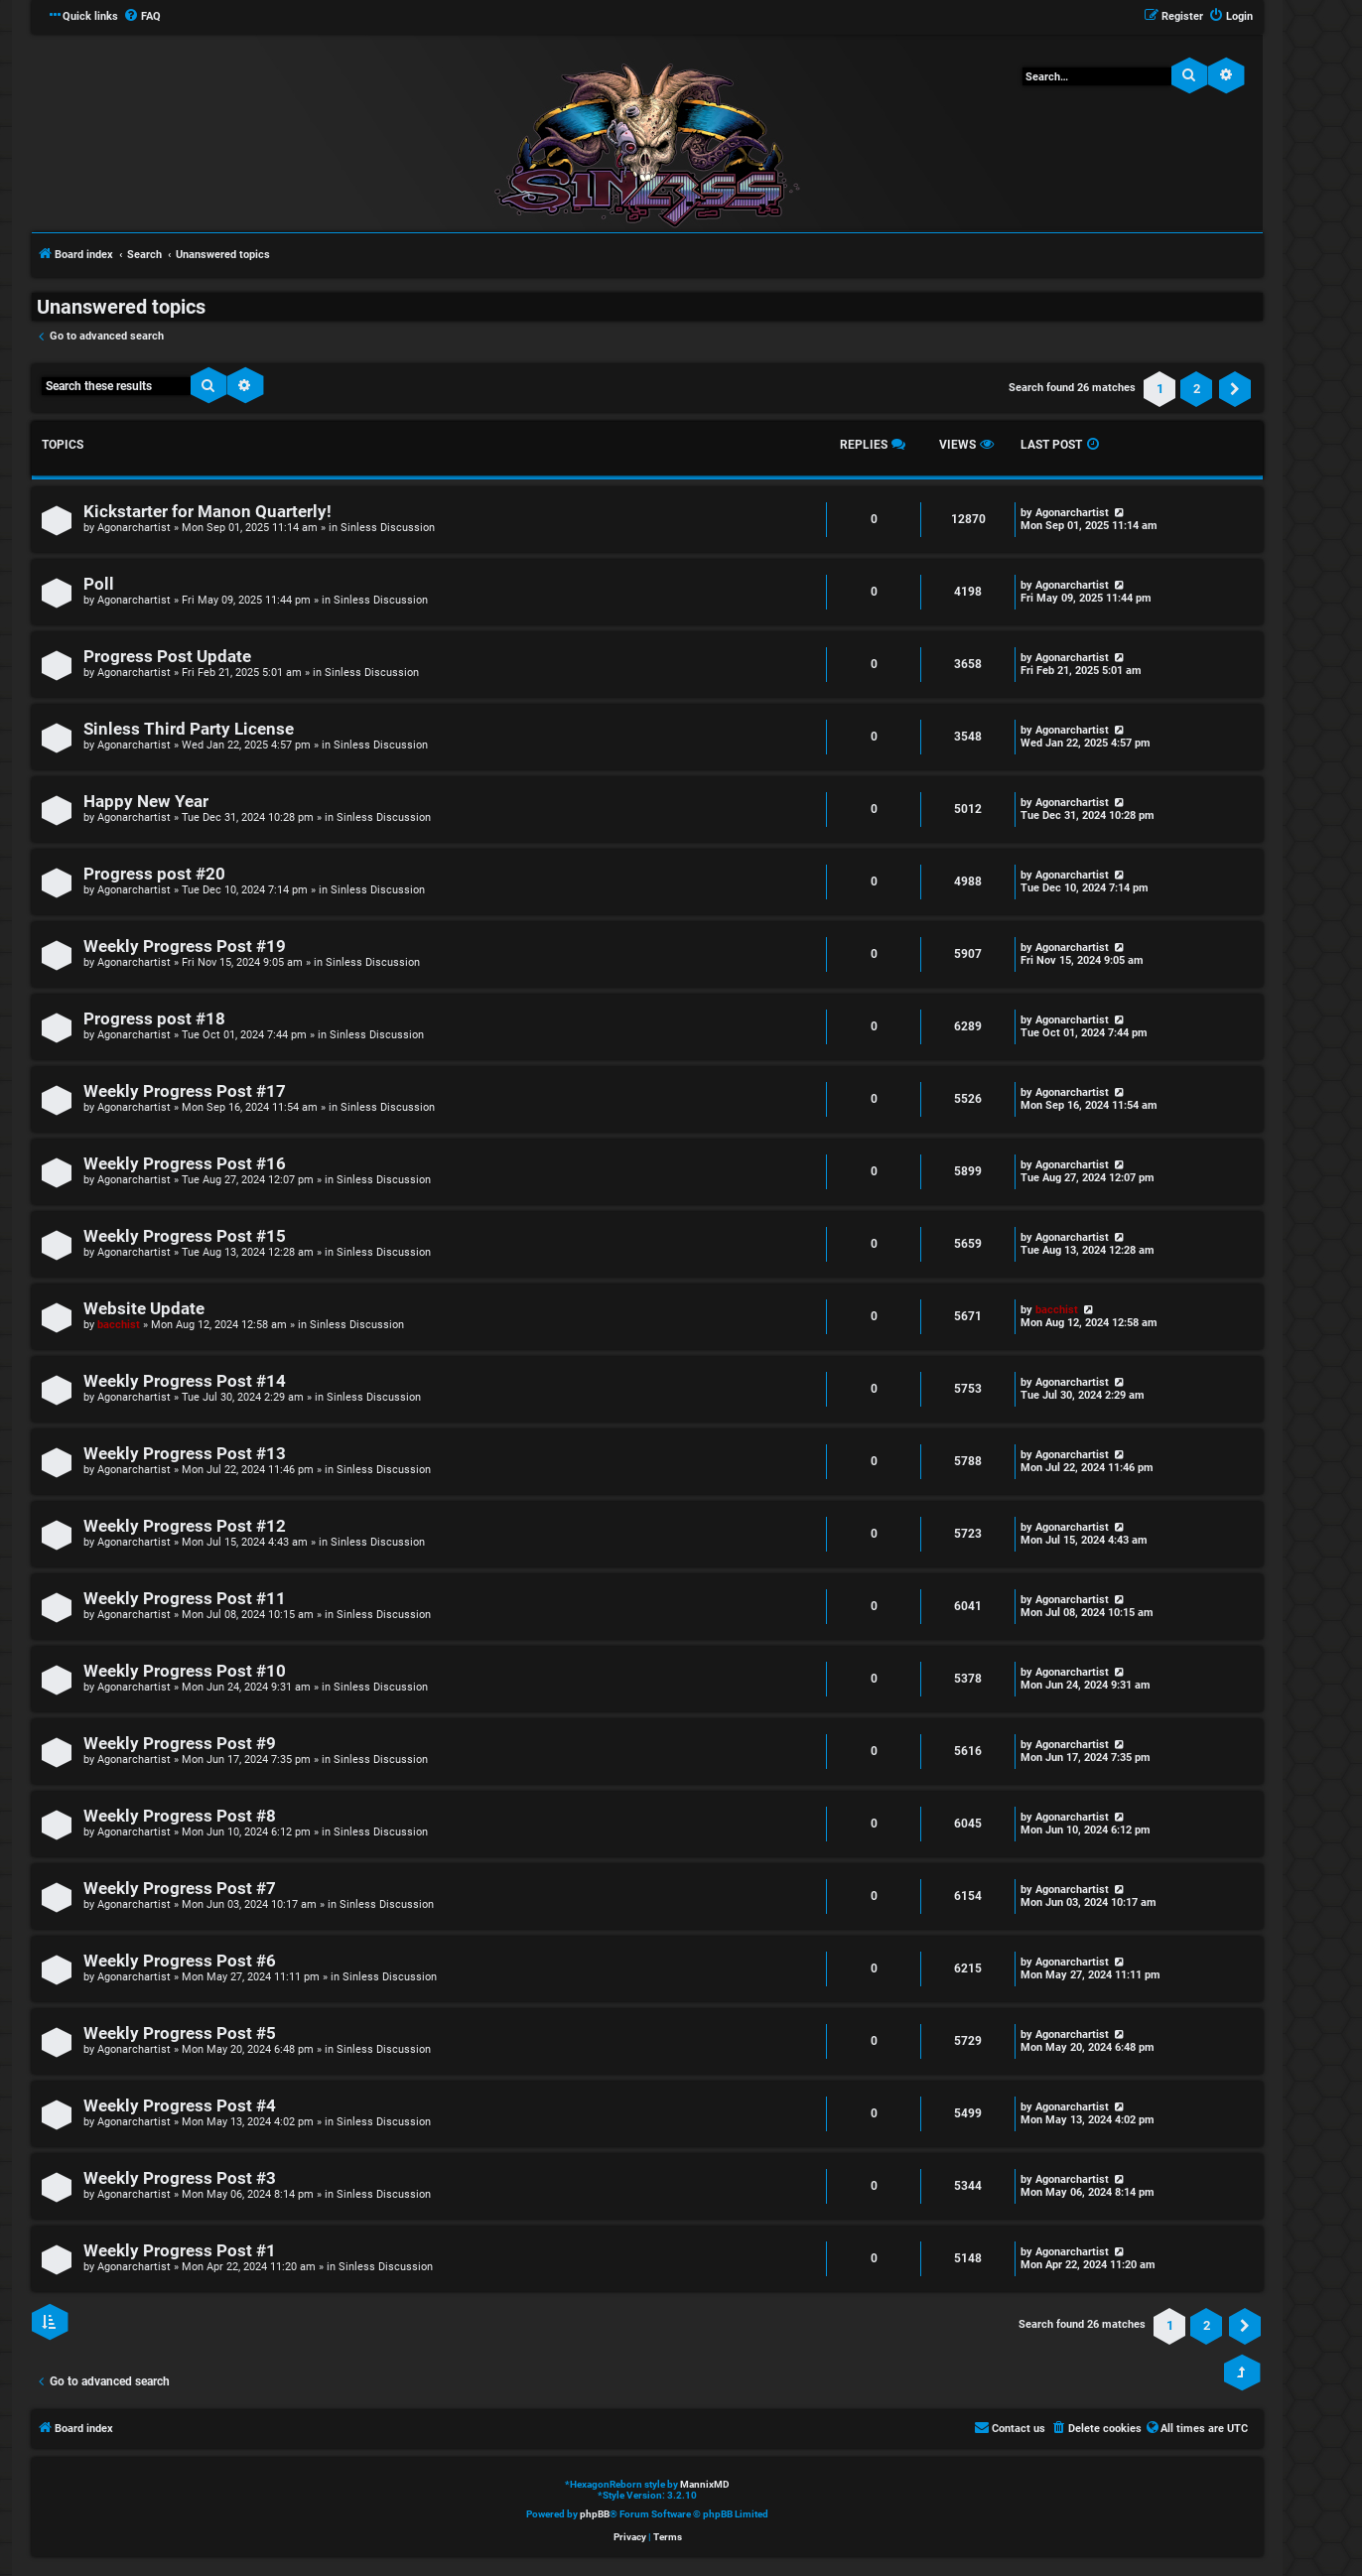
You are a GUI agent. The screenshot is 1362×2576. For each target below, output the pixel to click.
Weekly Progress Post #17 (184, 1091)
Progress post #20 (154, 874)
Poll (98, 584)
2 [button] (1196, 388)
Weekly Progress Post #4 (179, 2106)
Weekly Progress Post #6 (179, 1961)
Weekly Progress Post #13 (184, 1453)
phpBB (595, 2513)
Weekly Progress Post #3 (179, 2178)
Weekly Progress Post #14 (184, 1381)
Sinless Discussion (387, 527)
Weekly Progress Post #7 (179, 1888)
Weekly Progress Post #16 (184, 1163)
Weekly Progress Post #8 (179, 1816)
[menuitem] (142, 17)
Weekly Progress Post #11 (184, 1598)
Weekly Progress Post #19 (184, 946)
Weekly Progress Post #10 (184, 1671)
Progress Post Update (167, 656)
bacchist (118, 1324)
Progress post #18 (154, 1019)
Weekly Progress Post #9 (179, 1743)
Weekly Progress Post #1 (179, 2250)
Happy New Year (145, 801)
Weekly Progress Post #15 (184, 1236)
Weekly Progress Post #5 (179, 2033)
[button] (1235, 389)
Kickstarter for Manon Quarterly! (207, 511)
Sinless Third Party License (188, 729)
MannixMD (705, 2484)
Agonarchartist (134, 527)
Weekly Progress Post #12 (184, 1526)
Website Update (143, 1308)
